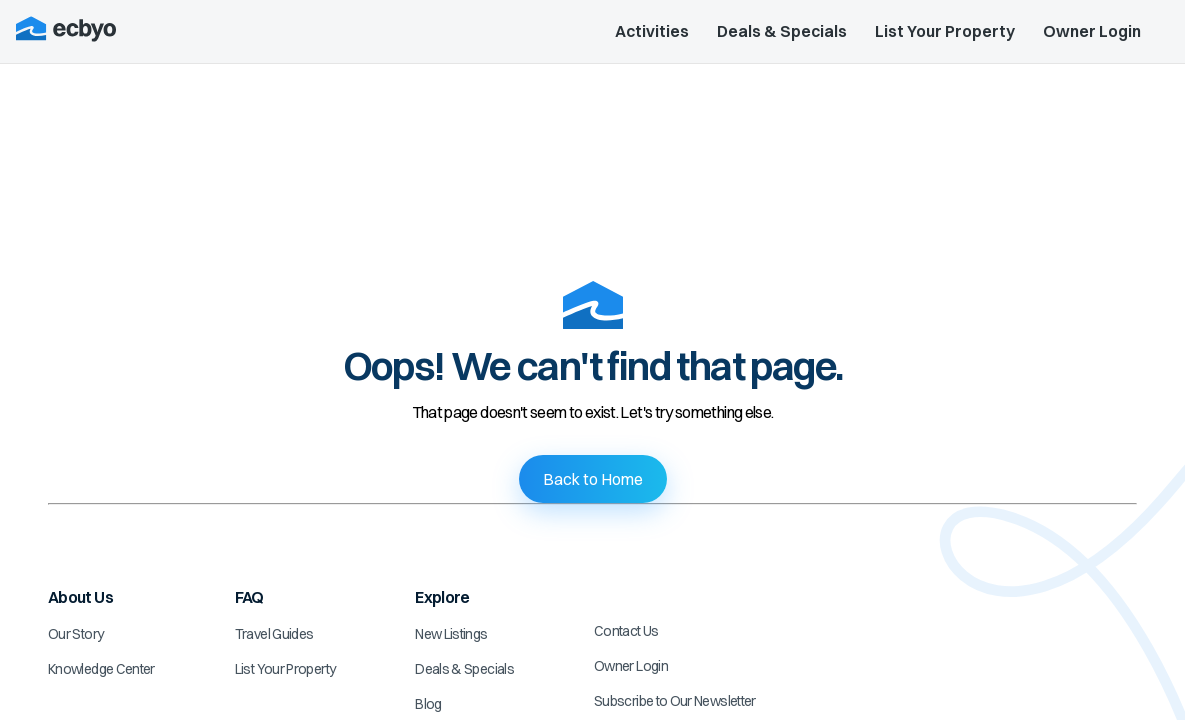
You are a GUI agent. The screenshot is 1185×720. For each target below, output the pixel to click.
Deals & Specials (782, 31)
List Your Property (945, 31)
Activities (652, 31)
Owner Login (1092, 31)
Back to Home (593, 479)
